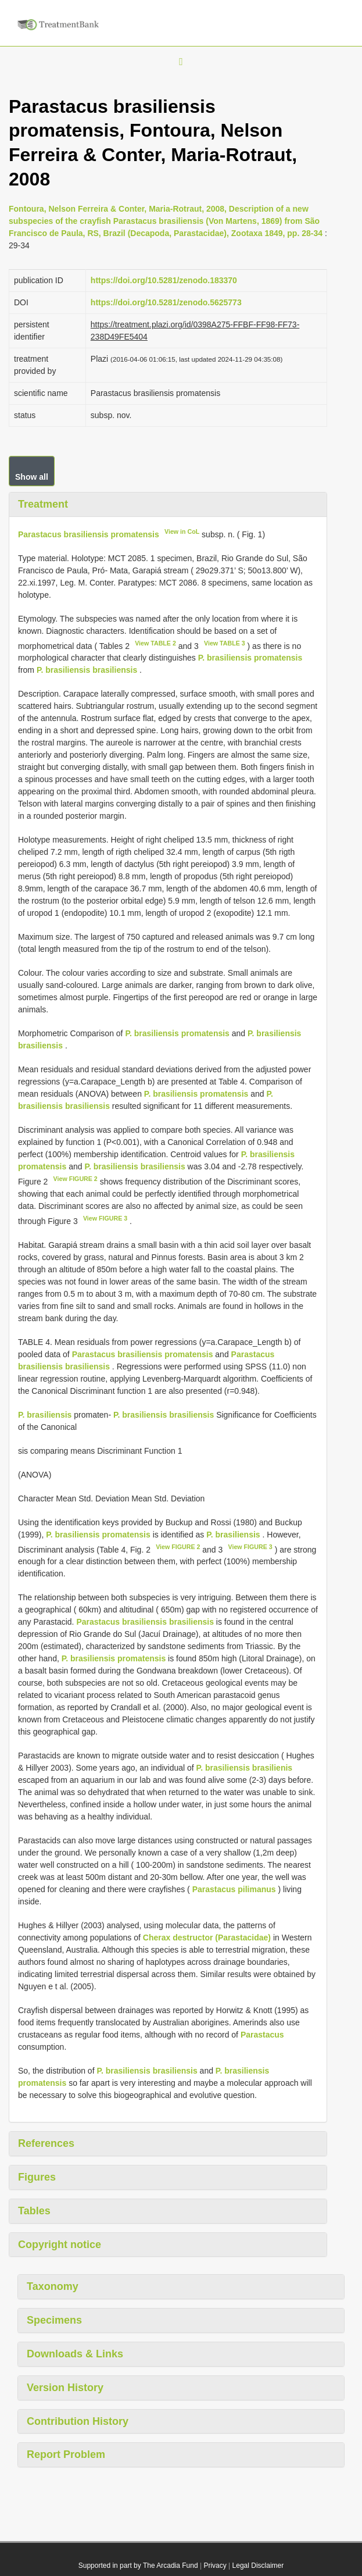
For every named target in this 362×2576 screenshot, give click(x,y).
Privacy (214, 2565)
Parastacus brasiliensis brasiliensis (145, 1621)
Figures (37, 2177)
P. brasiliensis (44, 1414)
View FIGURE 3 (105, 1218)
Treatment (43, 504)
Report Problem (66, 2454)
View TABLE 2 (155, 643)
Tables (34, 2211)
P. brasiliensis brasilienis (244, 1767)
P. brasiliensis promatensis (250, 657)
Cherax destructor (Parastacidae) (207, 1937)
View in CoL (181, 531)
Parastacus (262, 2034)
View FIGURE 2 (75, 1178)
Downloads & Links (75, 2354)
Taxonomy (52, 2286)
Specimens (54, 2320)
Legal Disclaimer (258, 2565)
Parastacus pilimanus (234, 1889)
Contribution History (77, 2421)
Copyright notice (59, 2244)
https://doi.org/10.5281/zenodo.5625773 (166, 302)
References (46, 2143)
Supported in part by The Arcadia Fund (138, 2565)
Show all (31, 476)
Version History (65, 2387)
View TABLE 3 (224, 643)
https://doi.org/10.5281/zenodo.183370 (164, 280)
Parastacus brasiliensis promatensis (88, 534)
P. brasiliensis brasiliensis (87, 670)
